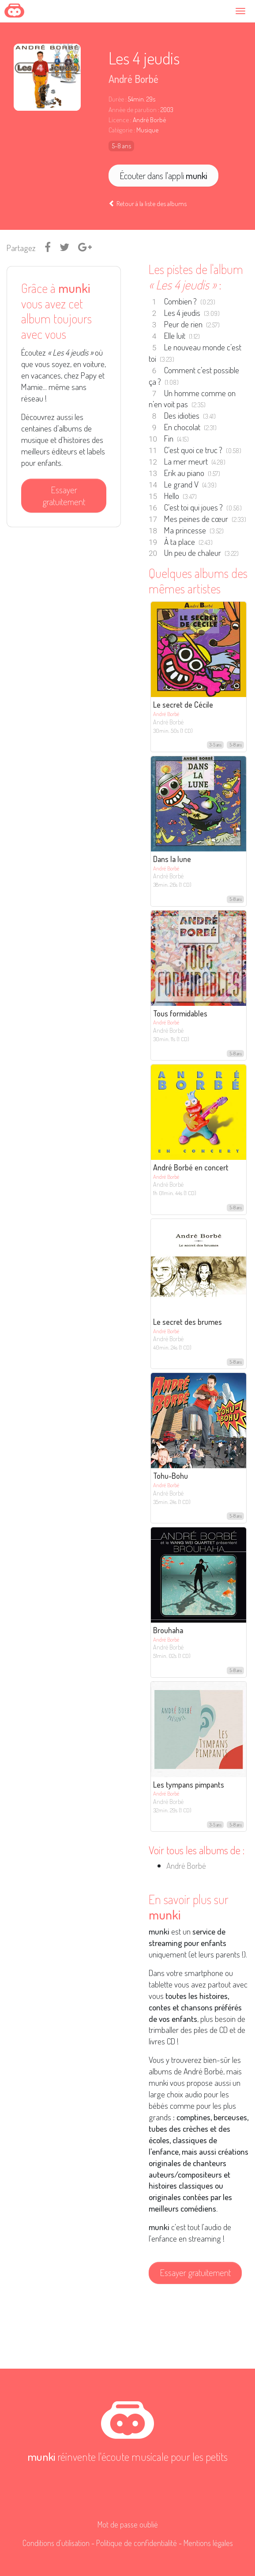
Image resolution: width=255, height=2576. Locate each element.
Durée (116, 99)
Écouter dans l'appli (163, 175)
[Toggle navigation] (242, 11)
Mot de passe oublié (128, 2524)
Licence (119, 119)
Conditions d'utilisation (56, 2543)
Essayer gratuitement (63, 495)
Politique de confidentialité (136, 2543)
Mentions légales (208, 2543)
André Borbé (133, 79)
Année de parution (133, 109)
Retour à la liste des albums (148, 203)
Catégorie (120, 130)
